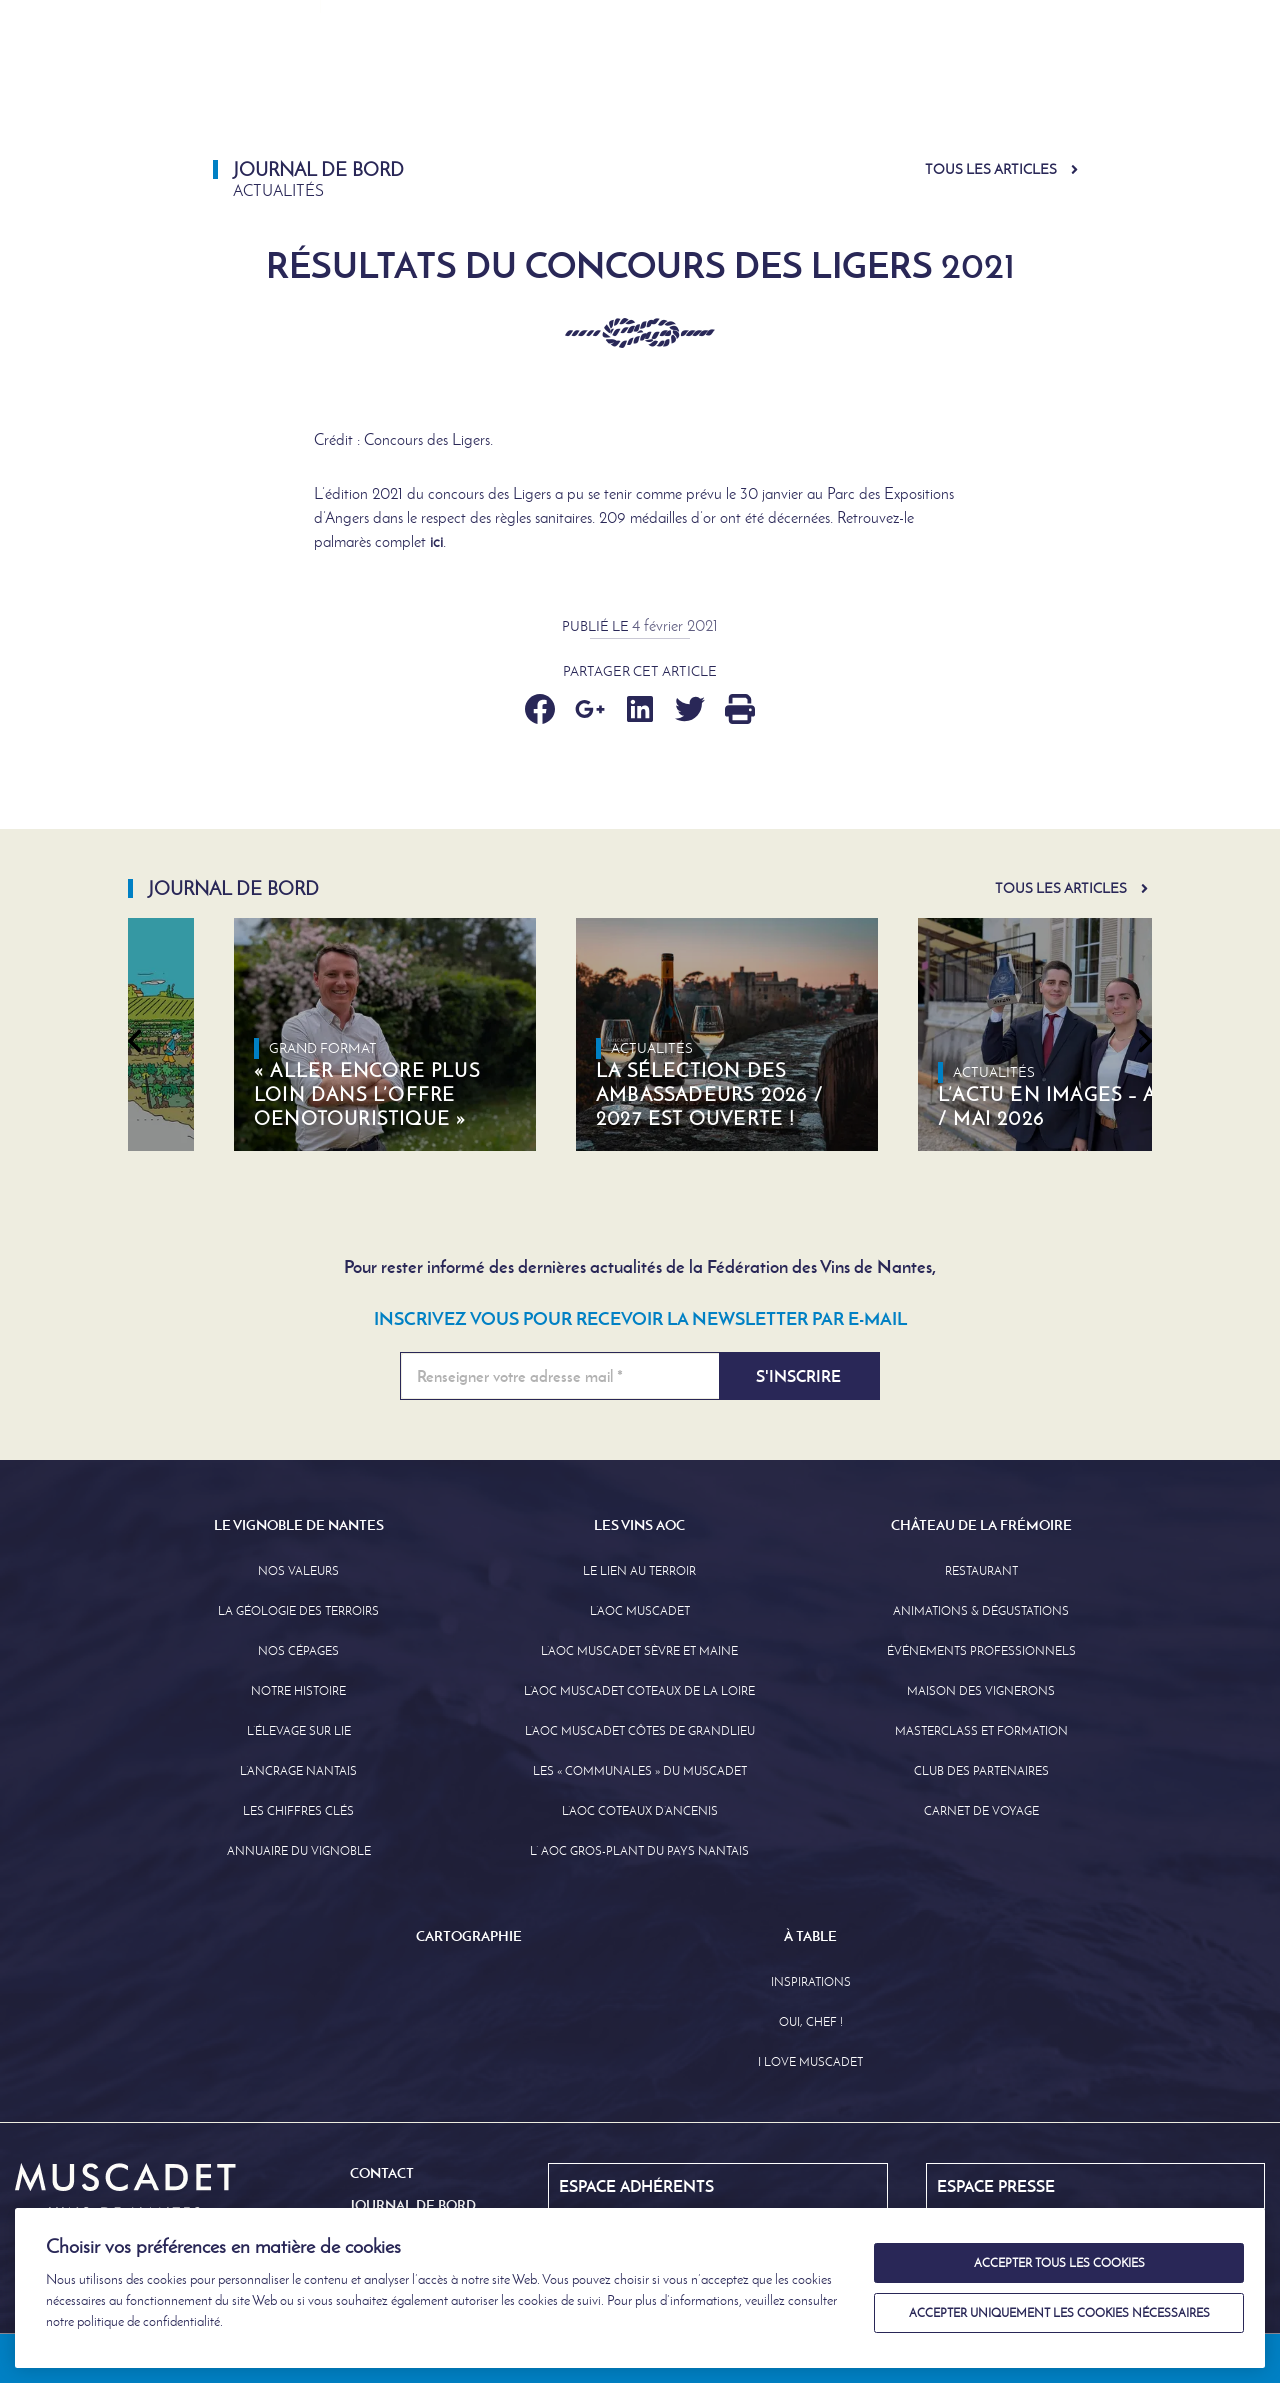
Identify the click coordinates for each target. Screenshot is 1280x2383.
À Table (1211, 84)
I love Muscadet (810, 2062)
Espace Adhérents (775, 19)
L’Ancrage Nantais (298, 1771)
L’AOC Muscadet (640, 1611)
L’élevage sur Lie (299, 1731)
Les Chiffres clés (298, 1811)
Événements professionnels (981, 1651)
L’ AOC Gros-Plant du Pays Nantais (639, 1851)
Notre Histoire (298, 1691)
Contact (382, 2173)
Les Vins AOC (675, 84)
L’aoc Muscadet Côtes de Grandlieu (640, 1731)
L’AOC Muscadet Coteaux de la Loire (639, 1691)
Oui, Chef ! (811, 2022)
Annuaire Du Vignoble (299, 1851)
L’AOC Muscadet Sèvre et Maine (639, 1651)
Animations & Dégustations (981, 1611)
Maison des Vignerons (981, 1691)
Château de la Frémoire (874, 84)
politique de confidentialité (148, 2321)
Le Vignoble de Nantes (479, 84)
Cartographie (1079, 84)
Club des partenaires (981, 1771)
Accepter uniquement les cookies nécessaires (1059, 2313)
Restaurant (981, 1571)
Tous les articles (991, 169)
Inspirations (811, 1982)
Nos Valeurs (298, 1571)
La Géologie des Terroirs (298, 1611)
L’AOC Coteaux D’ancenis (640, 1811)
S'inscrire (798, 1376)
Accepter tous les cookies (1059, 2263)
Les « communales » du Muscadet (640, 1771)
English (1086, 19)
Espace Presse (614, 19)
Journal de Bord (946, 19)
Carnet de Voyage (981, 1811)
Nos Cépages (298, 1651)
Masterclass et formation (981, 1731)
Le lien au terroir (639, 1571)
